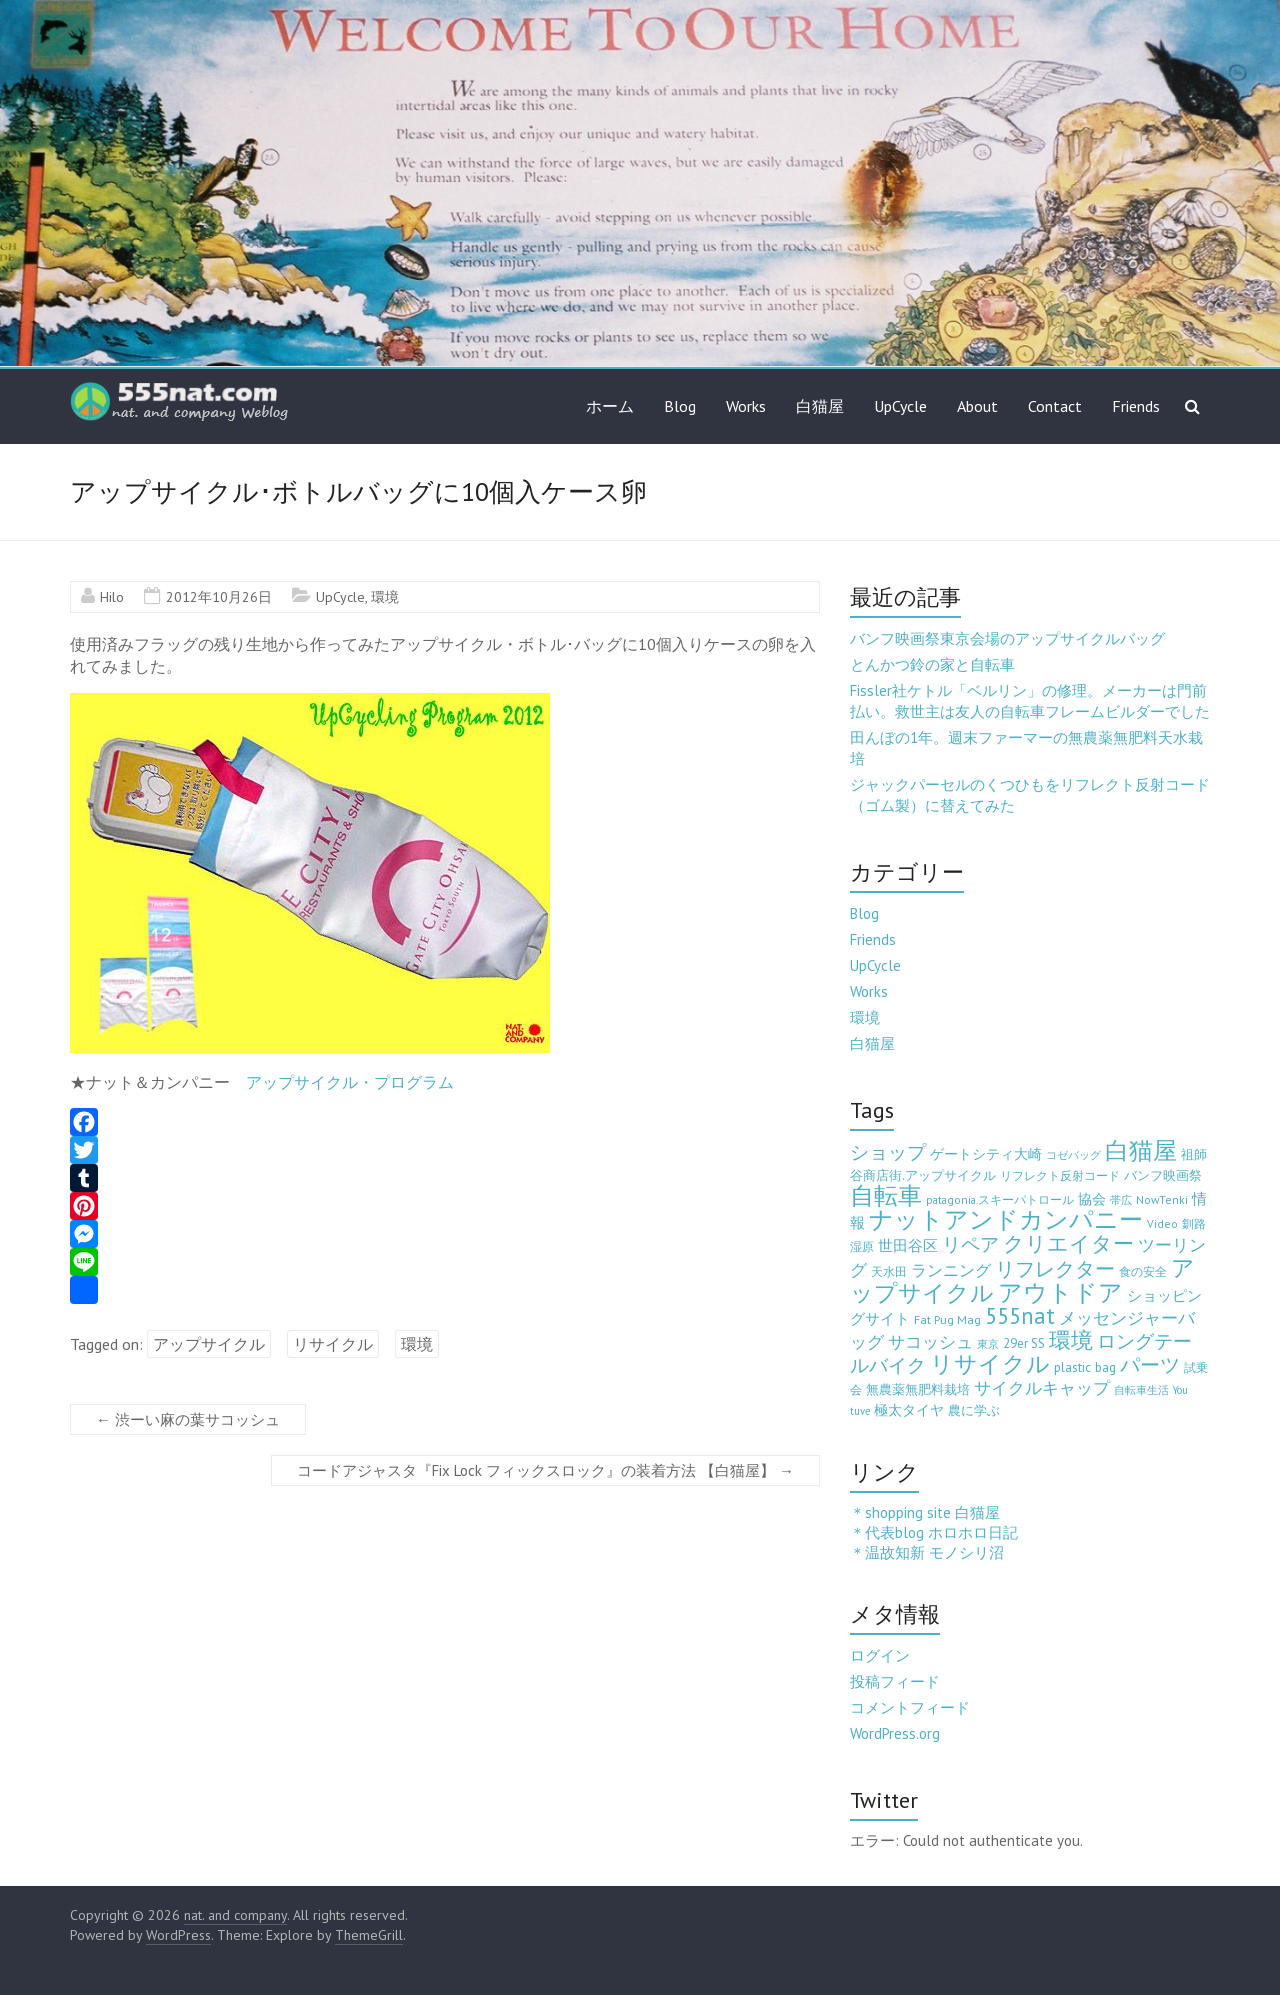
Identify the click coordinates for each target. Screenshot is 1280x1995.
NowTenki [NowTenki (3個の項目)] (1162, 1199)
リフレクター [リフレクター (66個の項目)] (1055, 1268)
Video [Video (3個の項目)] (1162, 1223)
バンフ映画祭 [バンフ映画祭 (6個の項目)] (1163, 1175)
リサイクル (333, 1344)
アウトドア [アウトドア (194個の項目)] (1060, 1292)
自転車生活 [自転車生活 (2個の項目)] (1141, 1390)
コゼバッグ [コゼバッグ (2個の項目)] (1073, 1155)
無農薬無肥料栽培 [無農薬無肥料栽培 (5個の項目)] (918, 1389)
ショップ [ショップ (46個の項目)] (888, 1152)
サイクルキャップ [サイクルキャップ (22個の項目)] (1042, 1388)
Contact (1055, 406)
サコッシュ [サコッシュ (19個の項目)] (930, 1342)
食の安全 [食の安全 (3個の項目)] (1143, 1271)
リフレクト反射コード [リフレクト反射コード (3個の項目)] (1060, 1175)
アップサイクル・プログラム (350, 1082)
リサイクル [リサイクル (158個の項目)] (990, 1363)
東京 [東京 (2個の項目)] (988, 1344)
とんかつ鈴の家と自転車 (932, 664)
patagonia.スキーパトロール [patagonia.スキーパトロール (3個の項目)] (1000, 1199)
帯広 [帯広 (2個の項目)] (1121, 1200)
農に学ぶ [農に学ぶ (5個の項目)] (974, 1410)
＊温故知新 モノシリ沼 (927, 1552)
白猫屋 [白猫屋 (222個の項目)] (1141, 1150)
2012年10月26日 (219, 597)
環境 (385, 597)
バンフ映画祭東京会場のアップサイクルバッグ (1007, 638)
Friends (1136, 406)
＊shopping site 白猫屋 (925, 1512)
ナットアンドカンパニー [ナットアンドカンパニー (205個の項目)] (1006, 1219)
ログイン (880, 1655)
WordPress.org (895, 1733)
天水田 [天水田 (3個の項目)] (889, 1271)
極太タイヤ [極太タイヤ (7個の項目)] (909, 1410)
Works (746, 406)
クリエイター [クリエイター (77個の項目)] (1068, 1243)
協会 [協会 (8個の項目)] (1092, 1199)
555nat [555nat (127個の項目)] (1020, 1315)
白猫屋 (820, 406)
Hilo (112, 597)
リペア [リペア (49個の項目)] (970, 1243)
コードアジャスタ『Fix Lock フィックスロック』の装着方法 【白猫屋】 (545, 1470)
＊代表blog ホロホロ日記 (934, 1532)
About (977, 406)
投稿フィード (895, 1681)
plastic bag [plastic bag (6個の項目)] (1085, 1367)
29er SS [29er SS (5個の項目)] (1024, 1343)
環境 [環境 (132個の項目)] (1071, 1339)
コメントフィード (910, 1707)
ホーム (610, 406)
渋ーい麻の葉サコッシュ (188, 1419)
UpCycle (900, 406)
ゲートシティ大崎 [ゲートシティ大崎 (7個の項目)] (986, 1154)
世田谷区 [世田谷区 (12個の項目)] (908, 1245)
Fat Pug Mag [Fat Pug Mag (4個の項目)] (947, 1319)
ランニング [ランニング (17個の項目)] (951, 1269)
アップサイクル (209, 1344)
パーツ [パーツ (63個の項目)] (1150, 1364)
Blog (680, 406)
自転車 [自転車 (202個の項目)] (886, 1195)
